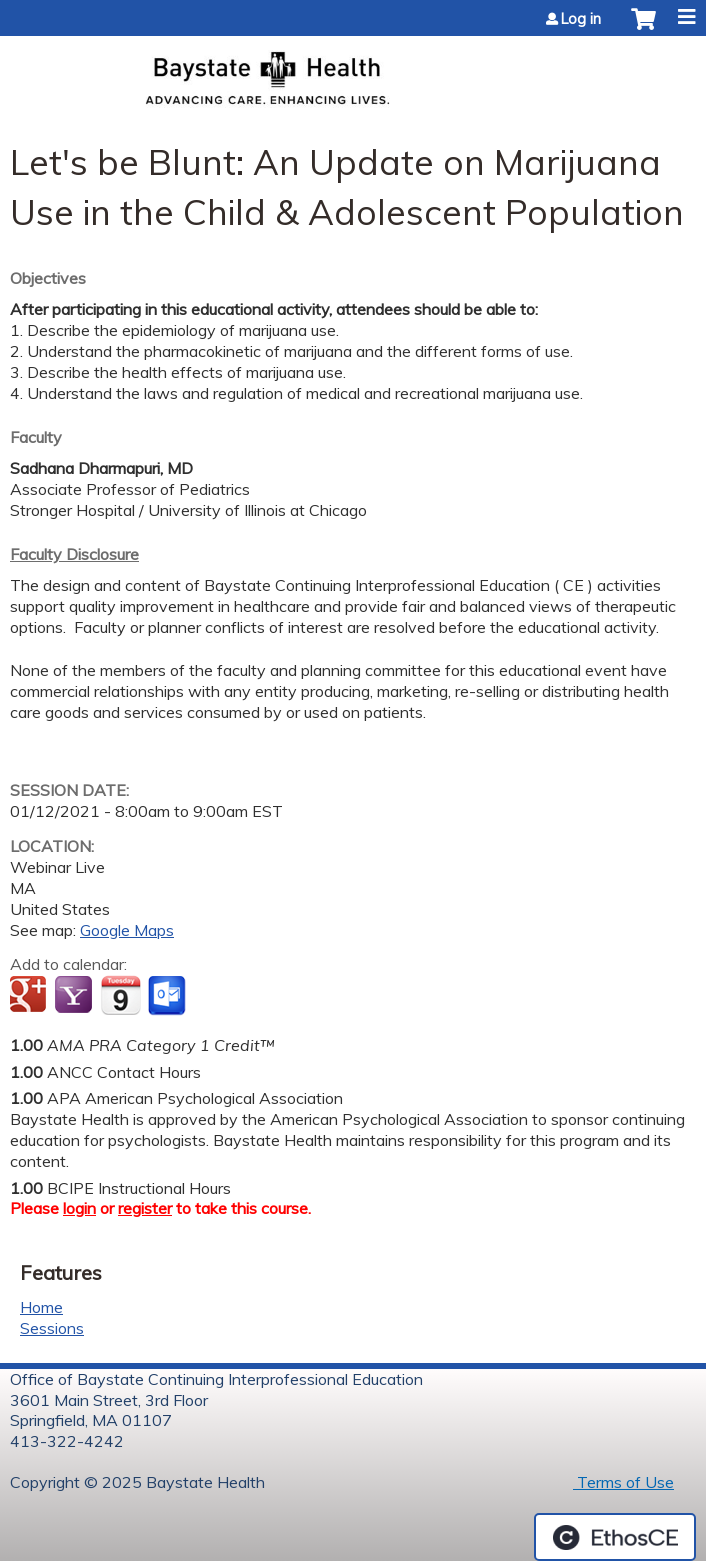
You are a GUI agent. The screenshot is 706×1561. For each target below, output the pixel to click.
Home (41, 1307)
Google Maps (127, 930)
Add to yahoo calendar (75, 996)
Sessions (52, 1328)
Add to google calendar (30, 996)
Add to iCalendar (120, 995)
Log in (581, 19)
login (79, 1208)
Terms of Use (623, 1482)
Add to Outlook (168, 996)
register (145, 1208)
